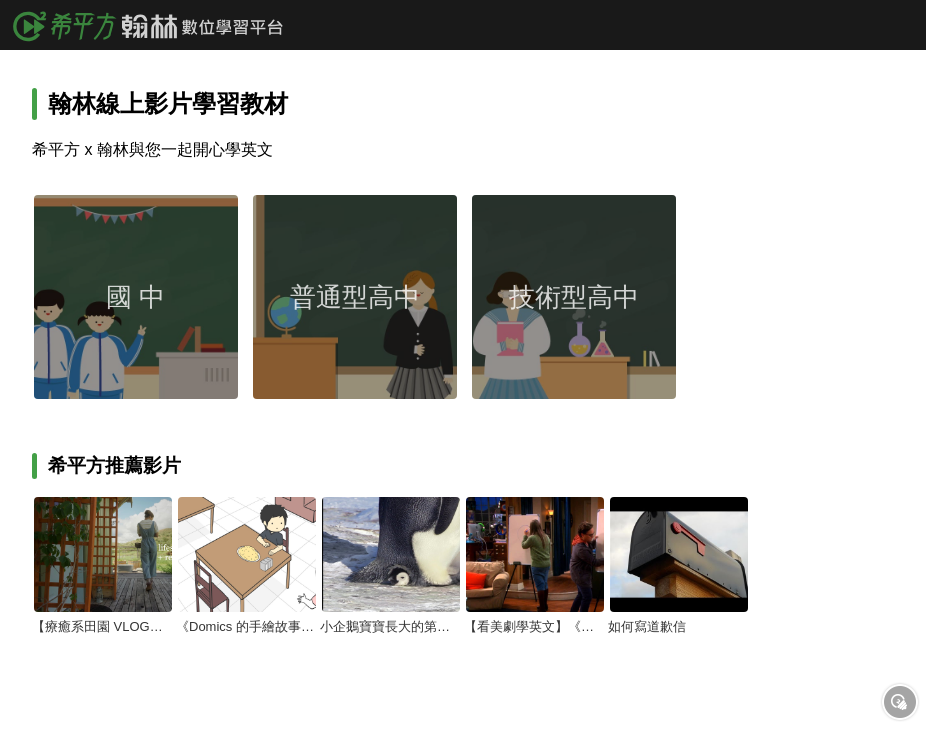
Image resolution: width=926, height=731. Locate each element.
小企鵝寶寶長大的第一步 (390, 626)
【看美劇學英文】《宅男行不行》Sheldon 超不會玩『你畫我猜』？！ (534, 626)
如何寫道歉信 (647, 626)
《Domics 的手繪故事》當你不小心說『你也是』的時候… (246, 626)
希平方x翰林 (155, 25)
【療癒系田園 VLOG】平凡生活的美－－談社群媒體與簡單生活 (102, 626)
